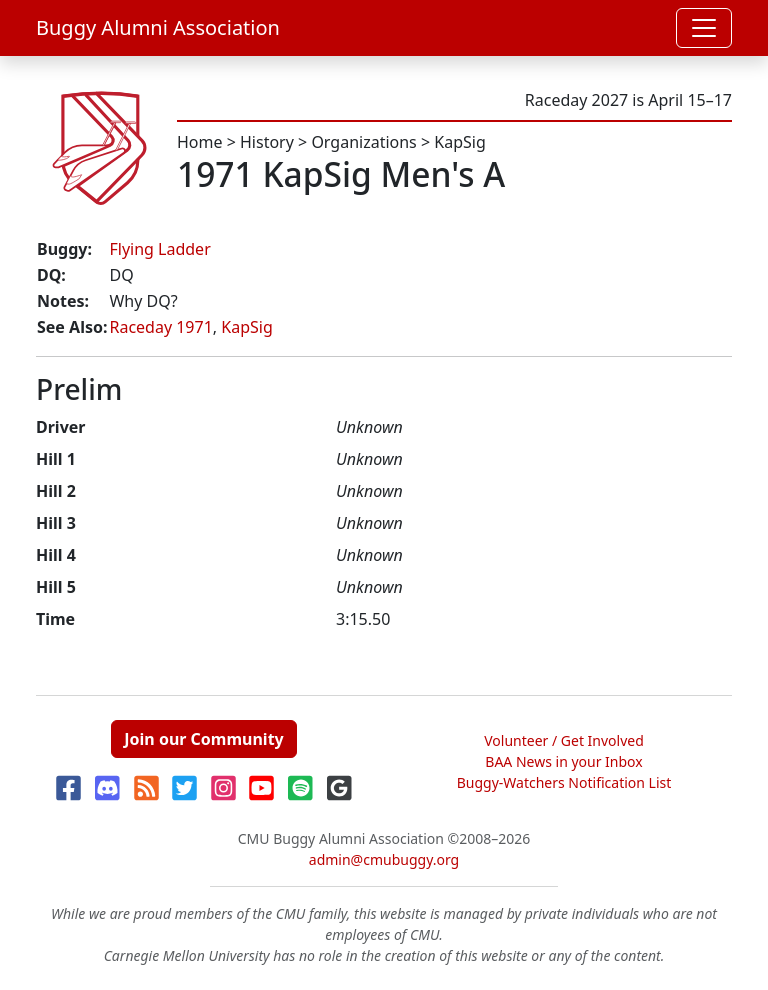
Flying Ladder (159, 249)
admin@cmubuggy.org (384, 859)
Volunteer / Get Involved (564, 740)
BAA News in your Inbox (563, 761)
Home (200, 142)
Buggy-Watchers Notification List (564, 782)
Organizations (363, 142)
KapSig (459, 142)
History (267, 142)
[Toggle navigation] (704, 28)
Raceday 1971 (160, 327)
